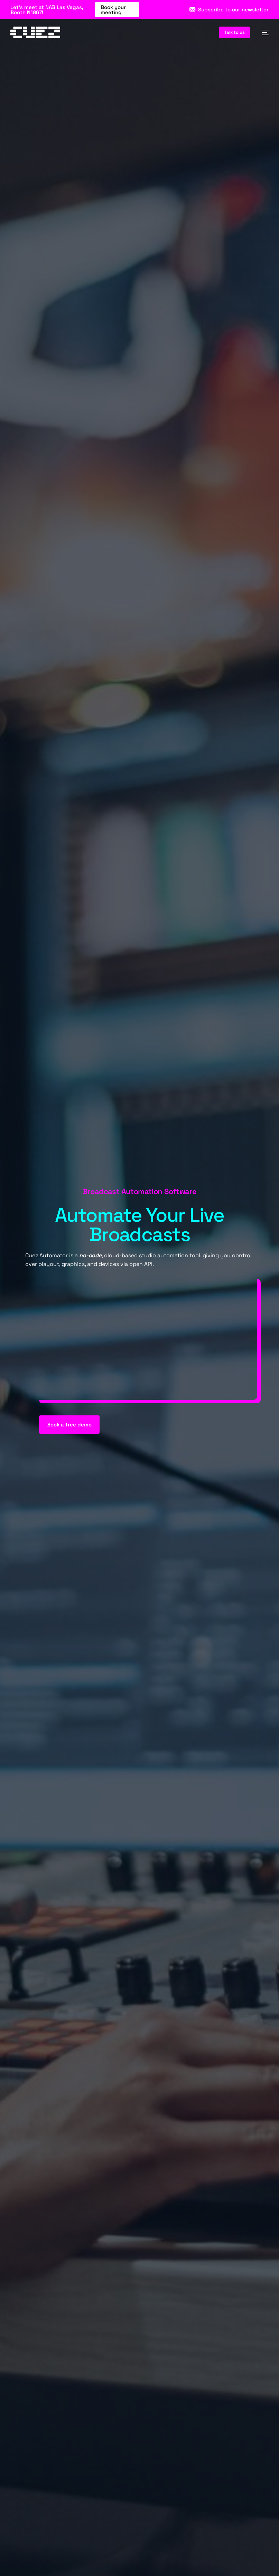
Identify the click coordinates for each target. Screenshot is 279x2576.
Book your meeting (113, 10)
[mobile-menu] (263, 32)
